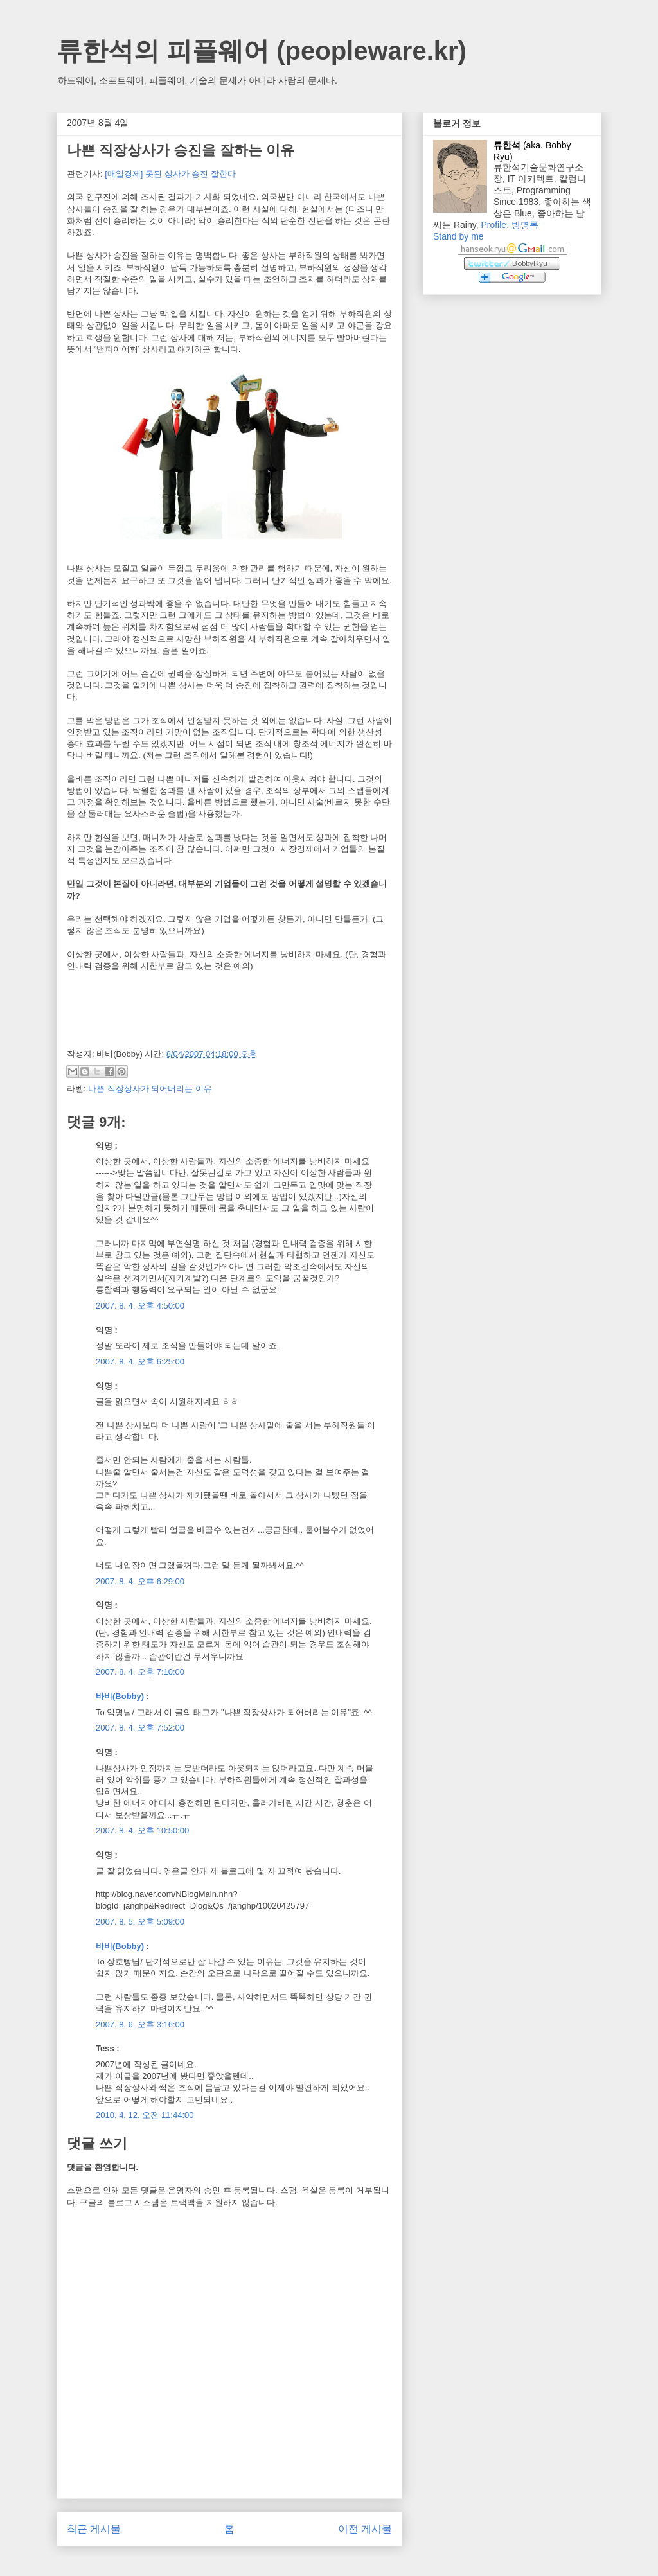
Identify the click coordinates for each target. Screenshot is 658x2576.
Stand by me (458, 236)
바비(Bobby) (120, 1696)
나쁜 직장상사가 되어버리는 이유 (150, 1088)
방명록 (524, 225)
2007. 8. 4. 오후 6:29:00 (140, 1581)
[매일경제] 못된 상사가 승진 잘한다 (170, 174)
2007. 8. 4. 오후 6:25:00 (140, 1361)
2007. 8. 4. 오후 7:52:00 (140, 1728)
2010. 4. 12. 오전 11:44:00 (145, 2115)
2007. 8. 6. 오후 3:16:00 (140, 2024)
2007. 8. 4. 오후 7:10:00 (140, 1672)
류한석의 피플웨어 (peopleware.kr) (262, 51)
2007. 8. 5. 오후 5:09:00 (140, 1922)
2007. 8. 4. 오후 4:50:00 (140, 1305)
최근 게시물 (94, 2528)
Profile (493, 225)
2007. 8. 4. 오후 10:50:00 (142, 1830)
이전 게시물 (365, 2528)
